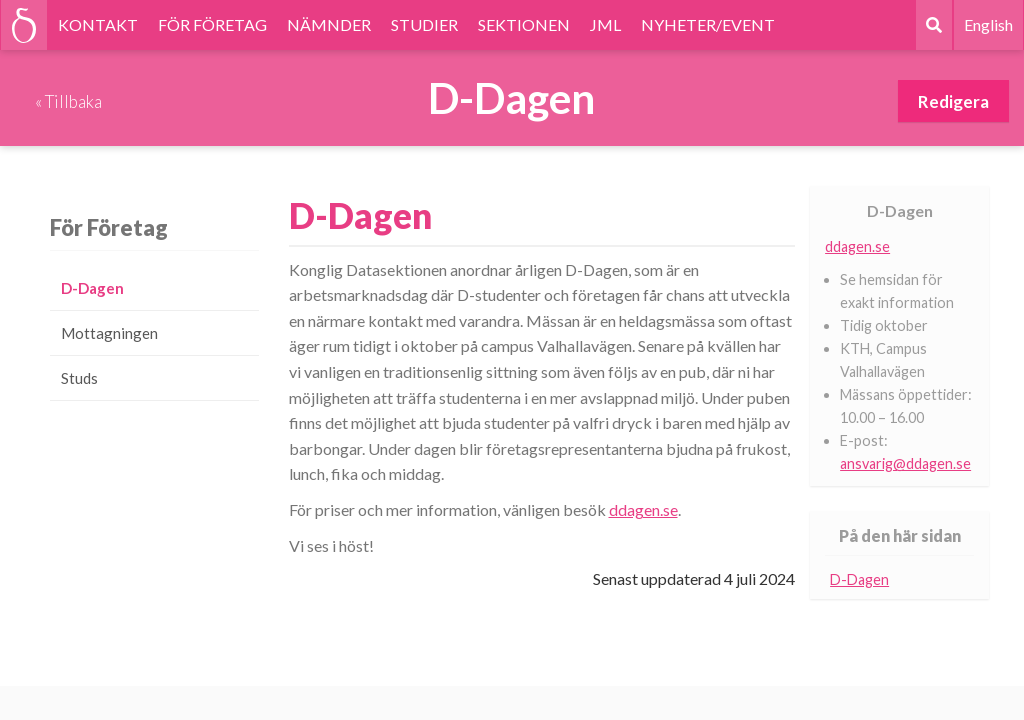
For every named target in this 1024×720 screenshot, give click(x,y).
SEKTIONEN (524, 24)
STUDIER (424, 24)
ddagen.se (643, 509)
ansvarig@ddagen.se (905, 463)
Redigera (953, 101)
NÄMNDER (329, 24)
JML (605, 24)
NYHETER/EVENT (708, 24)
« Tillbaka (68, 101)
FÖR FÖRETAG (212, 24)
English (988, 24)
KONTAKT (98, 24)
